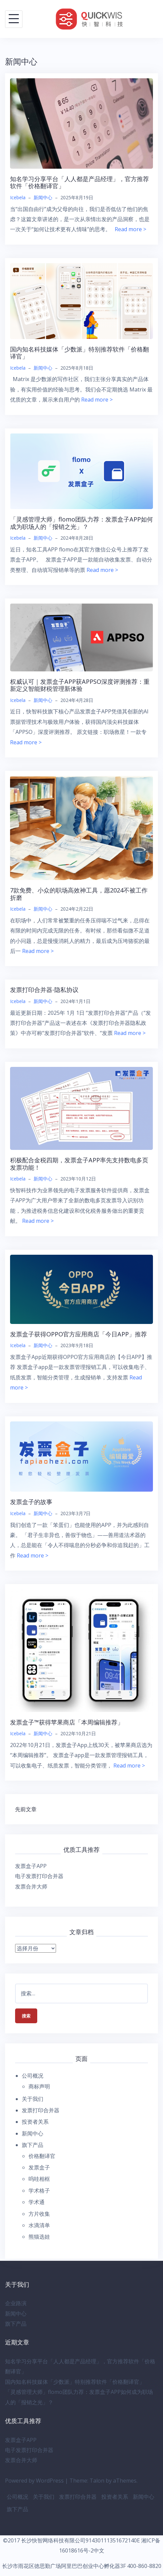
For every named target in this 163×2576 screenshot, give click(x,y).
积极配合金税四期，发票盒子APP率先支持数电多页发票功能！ (79, 1163)
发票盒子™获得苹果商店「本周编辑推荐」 (66, 1722)
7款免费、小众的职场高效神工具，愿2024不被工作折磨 (79, 894)
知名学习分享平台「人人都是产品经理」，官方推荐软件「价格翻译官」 (79, 182)
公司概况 (32, 2075)
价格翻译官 (42, 2156)
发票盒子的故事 (31, 1502)
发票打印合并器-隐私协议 (44, 990)
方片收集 (39, 2213)
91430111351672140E (113, 2540)
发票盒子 (39, 2167)
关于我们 (32, 2099)
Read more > (130, 229)
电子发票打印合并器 (39, 1876)
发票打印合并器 (40, 2110)
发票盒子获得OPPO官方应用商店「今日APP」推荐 (78, 1334)
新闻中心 (43, 197)
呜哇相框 (39, 2179)
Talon (97, 2480)
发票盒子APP (31, 1866)
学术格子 (39, 2190)
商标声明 (39, 2086)
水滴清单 (39, 2225)
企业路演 (15, 2303)
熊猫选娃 (39, 2236)
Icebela (17, 197)
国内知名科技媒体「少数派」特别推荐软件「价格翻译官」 (79, 353)
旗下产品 (32, 2145)
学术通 (37, 2202)
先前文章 (26, 1809)
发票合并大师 (31, 1886)
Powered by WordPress (34, 2480)
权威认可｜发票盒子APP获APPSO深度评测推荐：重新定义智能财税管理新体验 (80, 685)
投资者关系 (35, 2121)
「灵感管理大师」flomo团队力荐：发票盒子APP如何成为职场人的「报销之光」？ (81, 523)
